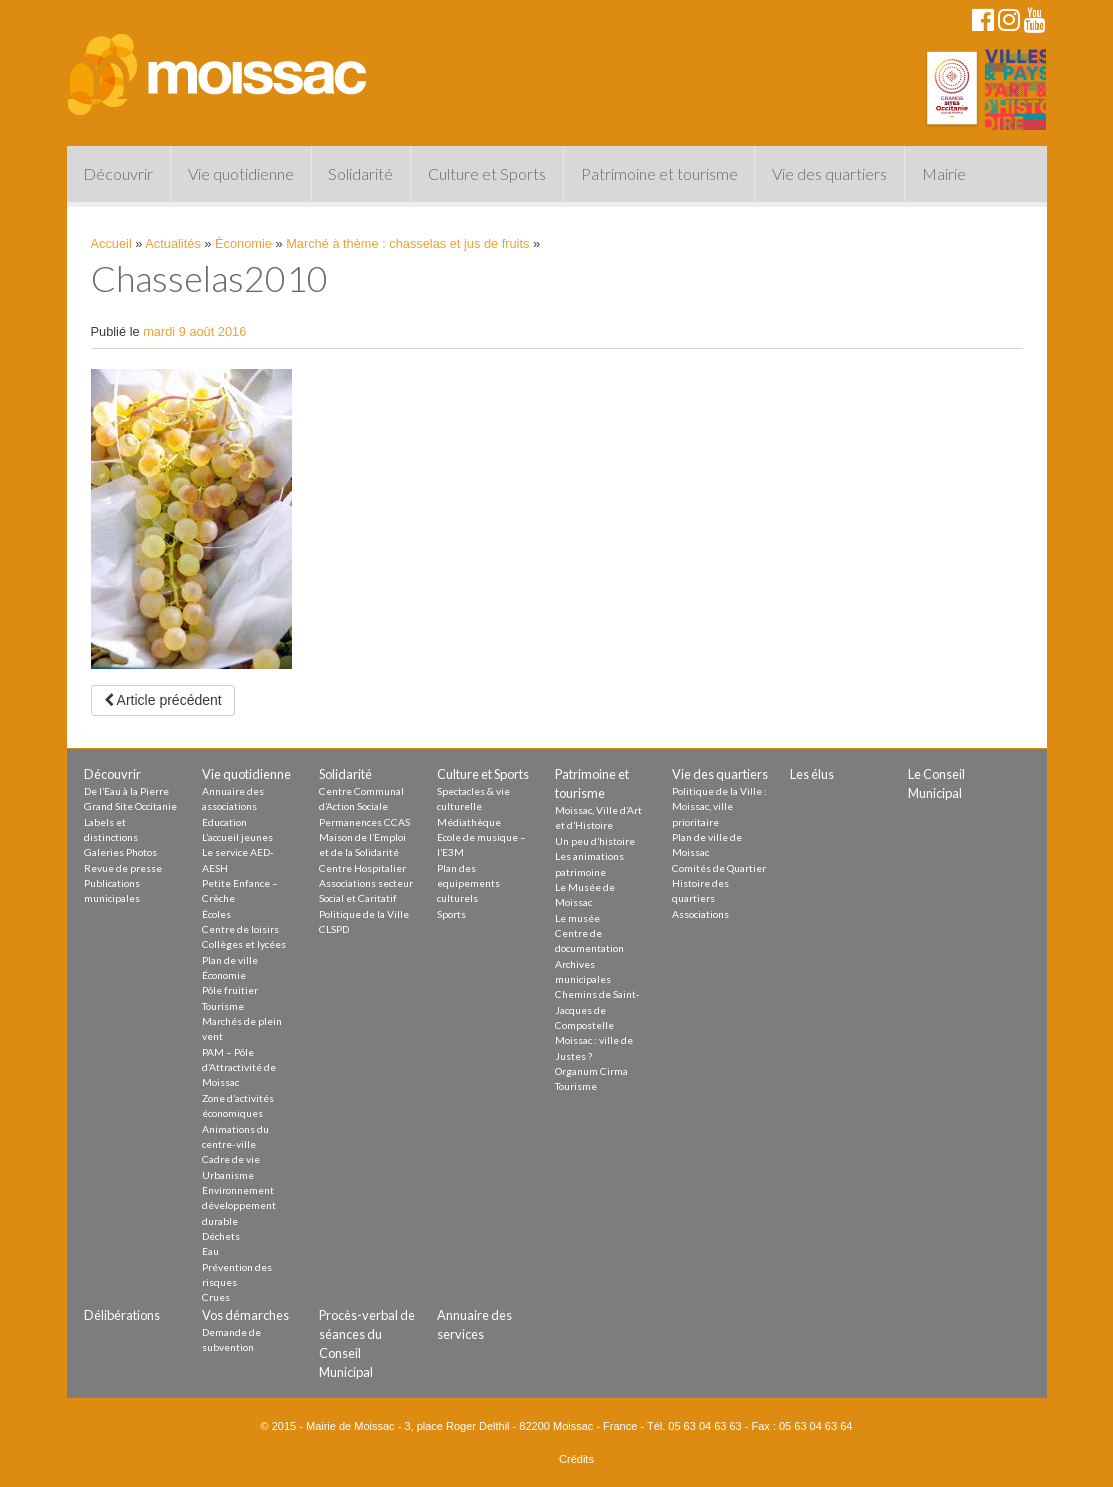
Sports (451, 914)
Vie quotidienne (241, 173)
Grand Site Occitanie (130, 806)
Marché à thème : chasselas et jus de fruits (407, 243)
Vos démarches (245, 1315)
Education (224, 822)
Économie (243, 243)
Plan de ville (230, 960)
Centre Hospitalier (362, 868)
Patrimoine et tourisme (659, 173)
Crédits (576, 1459)
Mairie (944, 173)
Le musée (577, 918)
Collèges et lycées (244, 944)
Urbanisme (228, 1175)
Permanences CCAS (364, 822)
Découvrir (118, 173)
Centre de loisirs (240, 929)
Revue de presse (123, 868)
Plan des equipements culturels (468, 883)
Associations (700, 914)
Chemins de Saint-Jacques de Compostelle (597, 1009)
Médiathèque (469, 822)
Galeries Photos (120, 852)
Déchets (221, 1236)
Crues (216, 1297)
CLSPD (334, 929)
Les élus (812, 774)
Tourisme (223, 1006)
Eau (210, 1251)
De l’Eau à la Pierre (126, 791)
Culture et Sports (487, 173)
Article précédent (163, 700)
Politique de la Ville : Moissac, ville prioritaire (719, 806)
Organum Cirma (591, 1071)
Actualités (172, 243)
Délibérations (122, 1315)
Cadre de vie (231, 1159)
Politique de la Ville (364, 914)
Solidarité (360, 173)
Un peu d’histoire (595, 841)
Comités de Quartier (719, 868)
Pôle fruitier (230, 990)
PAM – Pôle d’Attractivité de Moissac (239, 1067)
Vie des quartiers (829, 173)
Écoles (216, 914)
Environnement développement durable (239, 1205)
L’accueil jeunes (237, 837)
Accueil (111, 243)
